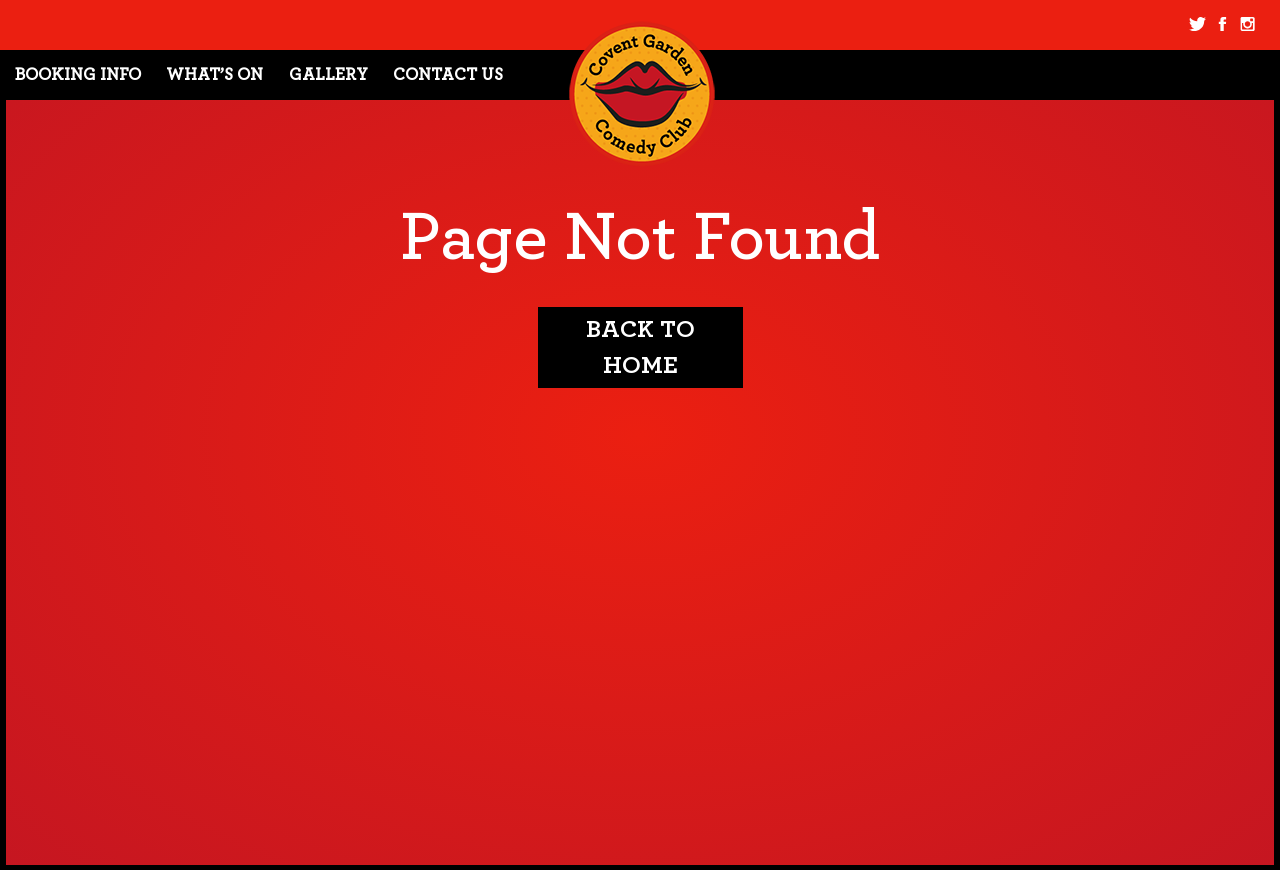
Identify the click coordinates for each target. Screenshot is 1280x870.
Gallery (328, 74)
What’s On (214, 74)
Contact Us (448, 74)
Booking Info (78, 74)
